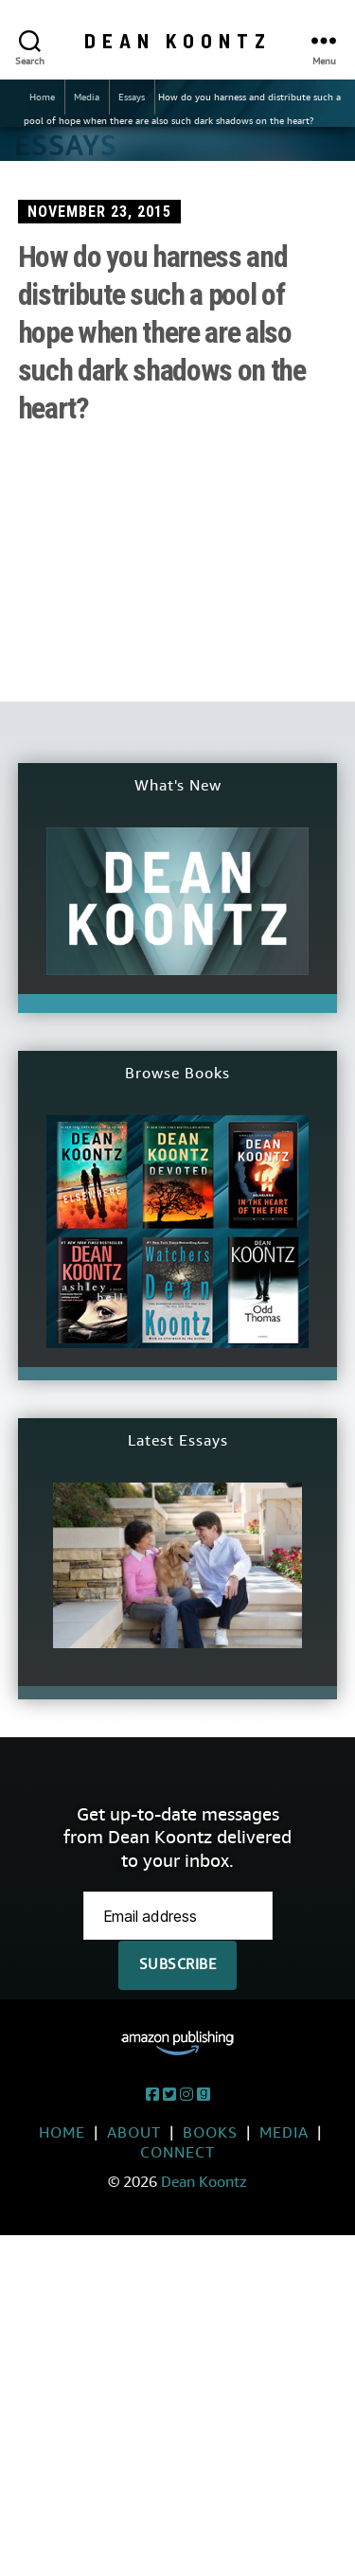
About (134, 2132)
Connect (177, 2152)
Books (210, 2132)
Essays (131, 97)
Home (42, 97)
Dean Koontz (178, 40)
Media (86, 97)
